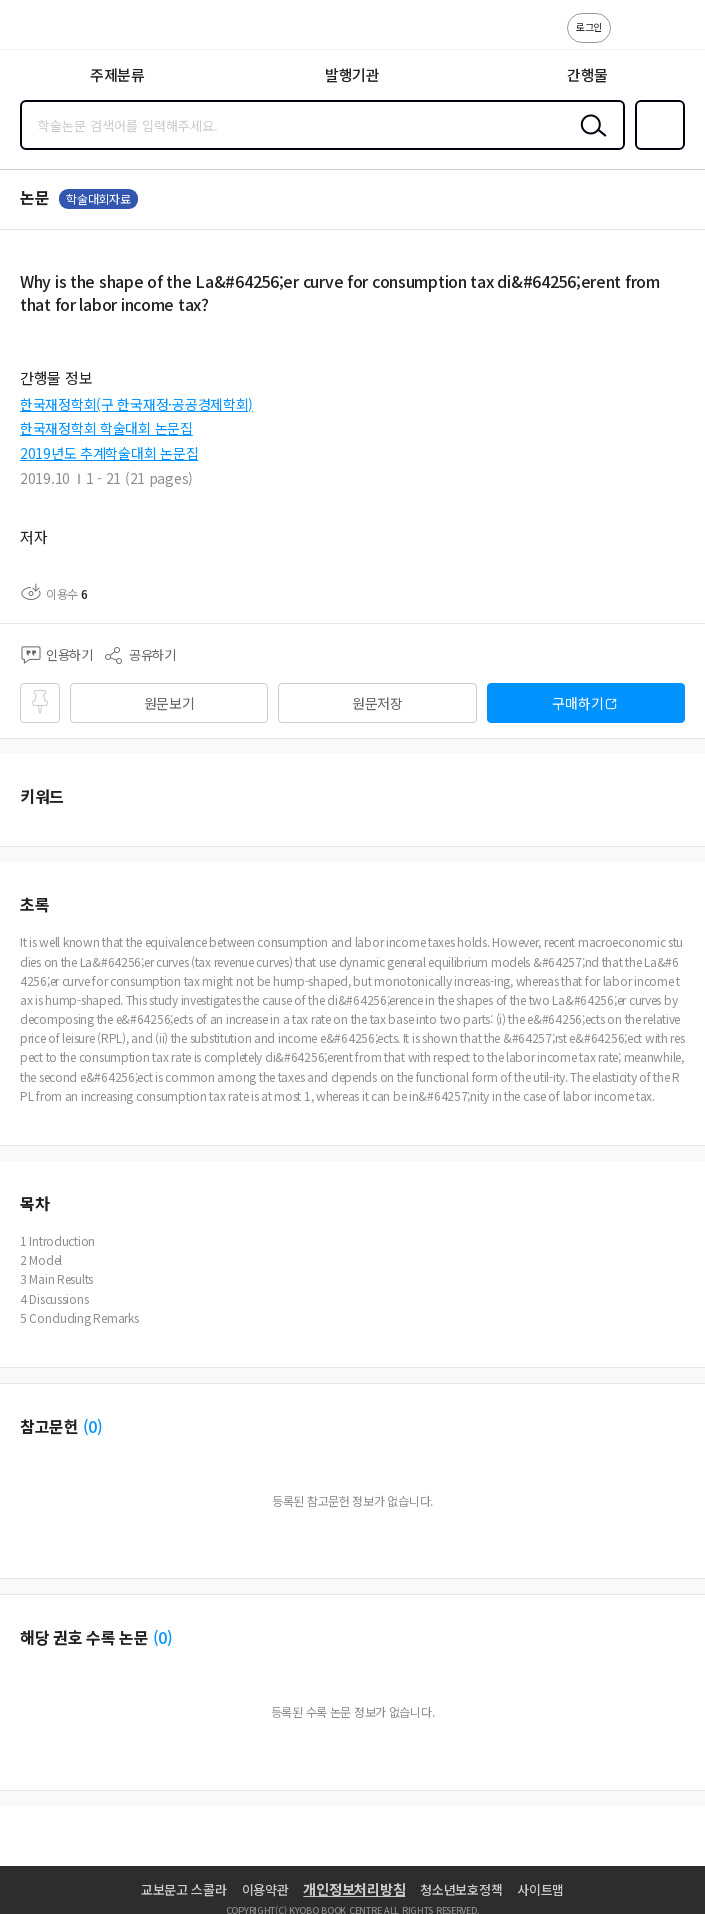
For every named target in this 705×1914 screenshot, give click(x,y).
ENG (674, 38)
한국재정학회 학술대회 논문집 (106, 428)
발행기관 (352, 74)
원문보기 (169, 703)
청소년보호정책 (461, 1889)
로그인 (589, 26)
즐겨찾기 (656, 148)
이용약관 (265, 1889)
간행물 (587, 74)
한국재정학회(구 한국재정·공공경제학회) (136, 404)
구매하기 (577, 703)
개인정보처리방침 (354, 1889)
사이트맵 (540, 1889)
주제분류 (117, 74)
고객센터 (632, 38)
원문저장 (377, 703)
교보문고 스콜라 (184, 1889)
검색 (589, 141)
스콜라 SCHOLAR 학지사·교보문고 (60, 31)
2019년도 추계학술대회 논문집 (109, 453)
